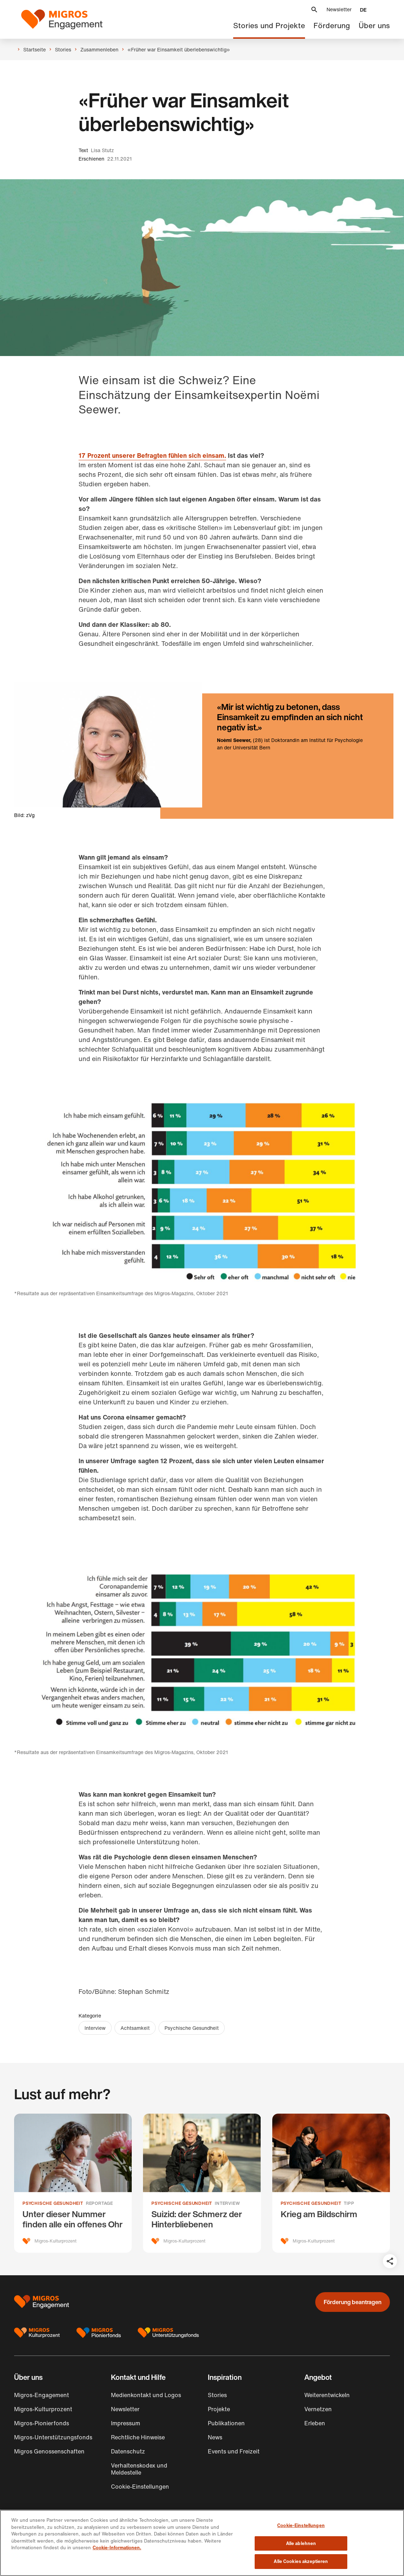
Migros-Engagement (41, 2395)
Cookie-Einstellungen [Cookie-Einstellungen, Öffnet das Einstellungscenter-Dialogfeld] (301, 2525)
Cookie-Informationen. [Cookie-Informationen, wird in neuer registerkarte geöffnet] (117, 2547)
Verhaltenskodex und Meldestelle (139, 2469)
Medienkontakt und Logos (146, 2395)
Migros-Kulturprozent (43, 2409)
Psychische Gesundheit (191, 2028)
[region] (202, 2543)
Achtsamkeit (135, 2028)
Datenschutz (128, 2451)
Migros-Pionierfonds (41, 2423)
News (215, 2437)
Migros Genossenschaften (49, 2451)
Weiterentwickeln (327, 2395)
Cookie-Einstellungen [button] (140, 2486)
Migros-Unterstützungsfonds (53, 2437)
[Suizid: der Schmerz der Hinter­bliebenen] (202, 2183)
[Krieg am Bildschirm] (331, 2183)
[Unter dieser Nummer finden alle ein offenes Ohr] (73, 2183)
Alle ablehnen (301, 2543)
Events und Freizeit (234, 2451)
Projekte (219, 2409)
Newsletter (339, 9)
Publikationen (226, 2423)
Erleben (314, 2423)
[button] (314, 10)
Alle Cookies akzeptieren (301, 2561)
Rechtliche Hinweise (138, 2437)
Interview (95, 2028)
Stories (217, 2395)
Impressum (125, 2423)
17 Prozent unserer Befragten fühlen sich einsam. (152, 455)
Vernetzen (318, 2409)
